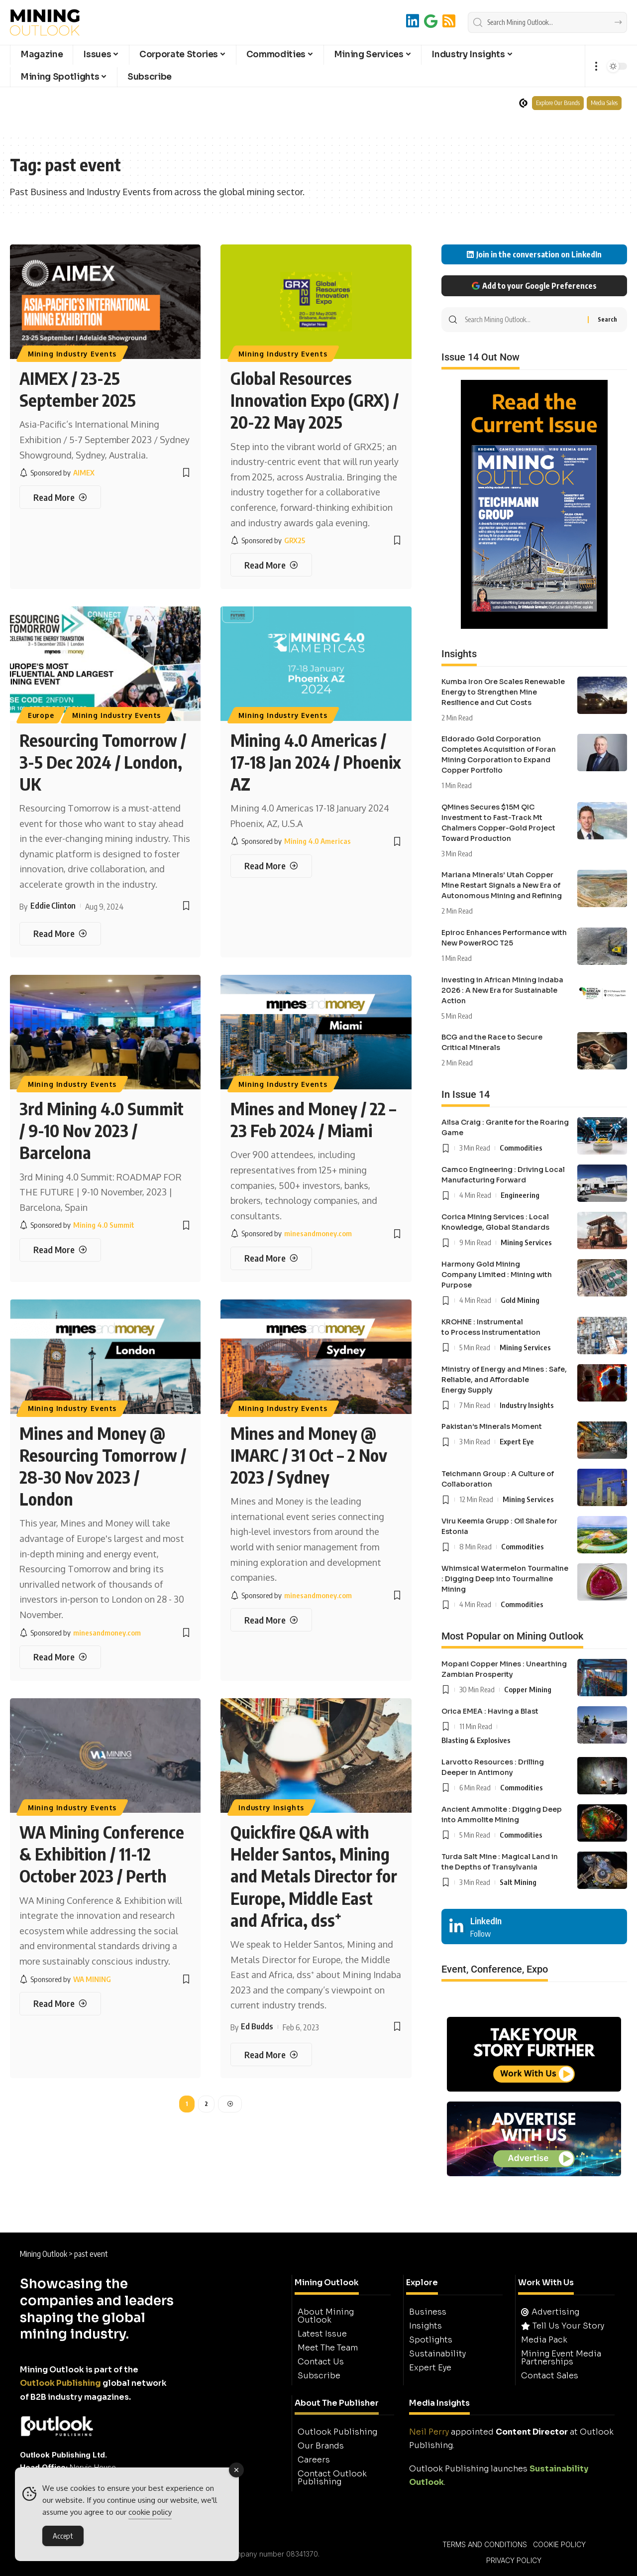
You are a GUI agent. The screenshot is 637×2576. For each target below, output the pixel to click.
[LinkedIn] (413, 20)
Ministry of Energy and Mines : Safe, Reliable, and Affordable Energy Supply (504, 1380)
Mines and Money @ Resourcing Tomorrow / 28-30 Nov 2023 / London (102, 1466)
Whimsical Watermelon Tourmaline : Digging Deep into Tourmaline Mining (504, 1579)
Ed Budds (257, 2026)
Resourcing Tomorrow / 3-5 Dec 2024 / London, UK (102, 761)
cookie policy (150, 2512)
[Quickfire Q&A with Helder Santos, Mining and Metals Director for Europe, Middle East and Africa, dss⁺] (271, 2054)
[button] (596, 66)
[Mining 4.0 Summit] (76, 1225)
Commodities (521, 1147)
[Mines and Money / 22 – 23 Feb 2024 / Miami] (271, 1258)
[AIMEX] (57, 472)
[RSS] (449, 20)
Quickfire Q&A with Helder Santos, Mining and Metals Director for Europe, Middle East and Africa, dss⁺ (313, 1875)
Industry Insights (271, 1807)
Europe (41, 715)
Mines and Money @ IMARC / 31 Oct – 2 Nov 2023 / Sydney (308, 1454)
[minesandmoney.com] (291, 1233)
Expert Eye (517, 1441)
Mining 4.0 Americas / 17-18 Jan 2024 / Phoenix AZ (315, 761)
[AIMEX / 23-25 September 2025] (60, 497)
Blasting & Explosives (476, 1740)
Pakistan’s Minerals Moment (491, 1426)
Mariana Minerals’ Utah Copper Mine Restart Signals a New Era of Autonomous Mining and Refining (501, 885)
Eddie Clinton (53, 906)
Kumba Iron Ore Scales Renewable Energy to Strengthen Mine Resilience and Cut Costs (503, 692)
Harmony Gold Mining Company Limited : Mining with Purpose (496, 1274)
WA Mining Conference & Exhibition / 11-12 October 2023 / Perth (101, 1853)
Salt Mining (518, 1881)
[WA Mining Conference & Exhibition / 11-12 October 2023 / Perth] (60, 2003)
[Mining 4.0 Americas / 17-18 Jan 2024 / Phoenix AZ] (271, 866)
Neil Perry (429, 2432)
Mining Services (526, 1242)
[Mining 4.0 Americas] (290, 841)
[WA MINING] (65, 1979)
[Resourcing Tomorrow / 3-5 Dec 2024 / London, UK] (60, 933)
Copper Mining (527, 1689)
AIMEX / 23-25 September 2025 (77, 388)
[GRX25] (267, 540)
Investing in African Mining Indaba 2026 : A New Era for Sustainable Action (502, 990)
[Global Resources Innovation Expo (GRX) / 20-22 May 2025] (271, 565)
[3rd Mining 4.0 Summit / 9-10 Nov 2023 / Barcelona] (60, 1250)
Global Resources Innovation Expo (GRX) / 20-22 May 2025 (314, 399)
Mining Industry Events (72, 354)
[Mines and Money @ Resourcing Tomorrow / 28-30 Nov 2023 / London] (60, 1657)
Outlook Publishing (60, 2383)
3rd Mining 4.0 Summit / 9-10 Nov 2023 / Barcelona (101, 1130)
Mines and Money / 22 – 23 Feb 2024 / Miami (313, 1119)
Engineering (520, 1194)
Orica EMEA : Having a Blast (489, 1711)
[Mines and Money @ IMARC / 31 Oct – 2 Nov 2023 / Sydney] (271, 1620)
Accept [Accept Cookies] (63, 2536)
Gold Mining (520, 1299)
